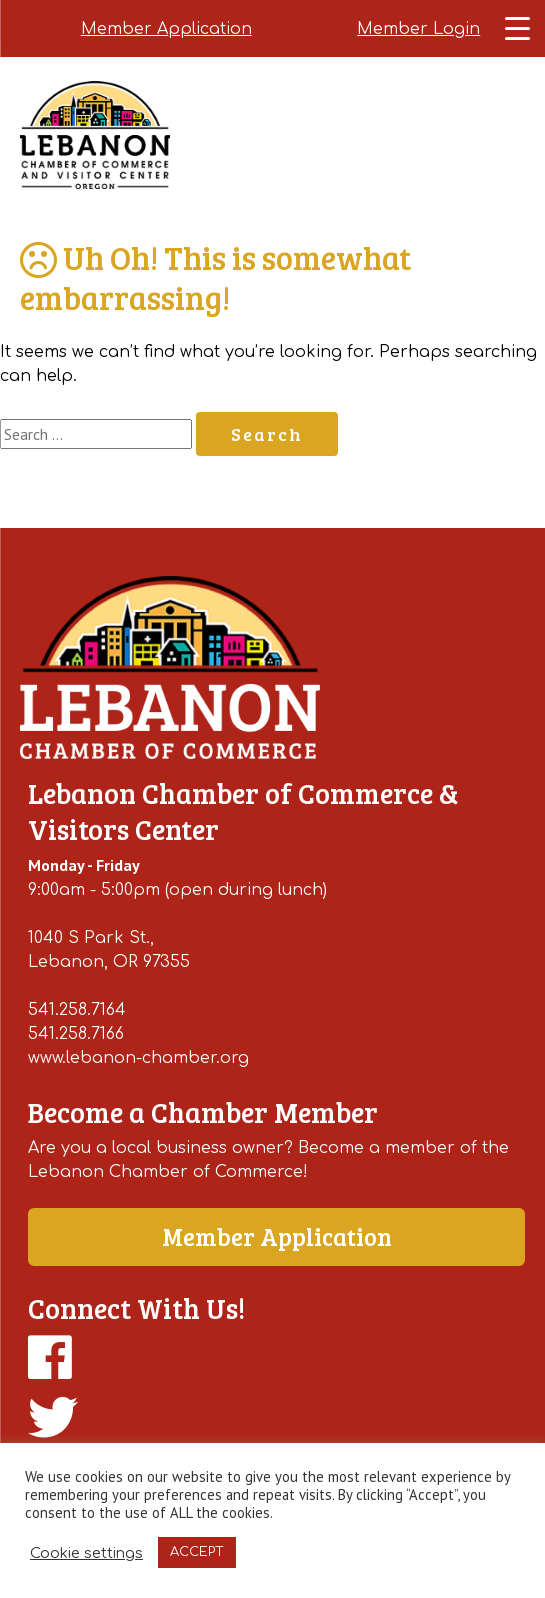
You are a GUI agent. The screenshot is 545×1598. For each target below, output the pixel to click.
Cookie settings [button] (86, 1553)
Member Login (418, 29)
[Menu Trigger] (517, 27)
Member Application (166, 29)
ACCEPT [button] (197, 1552)
